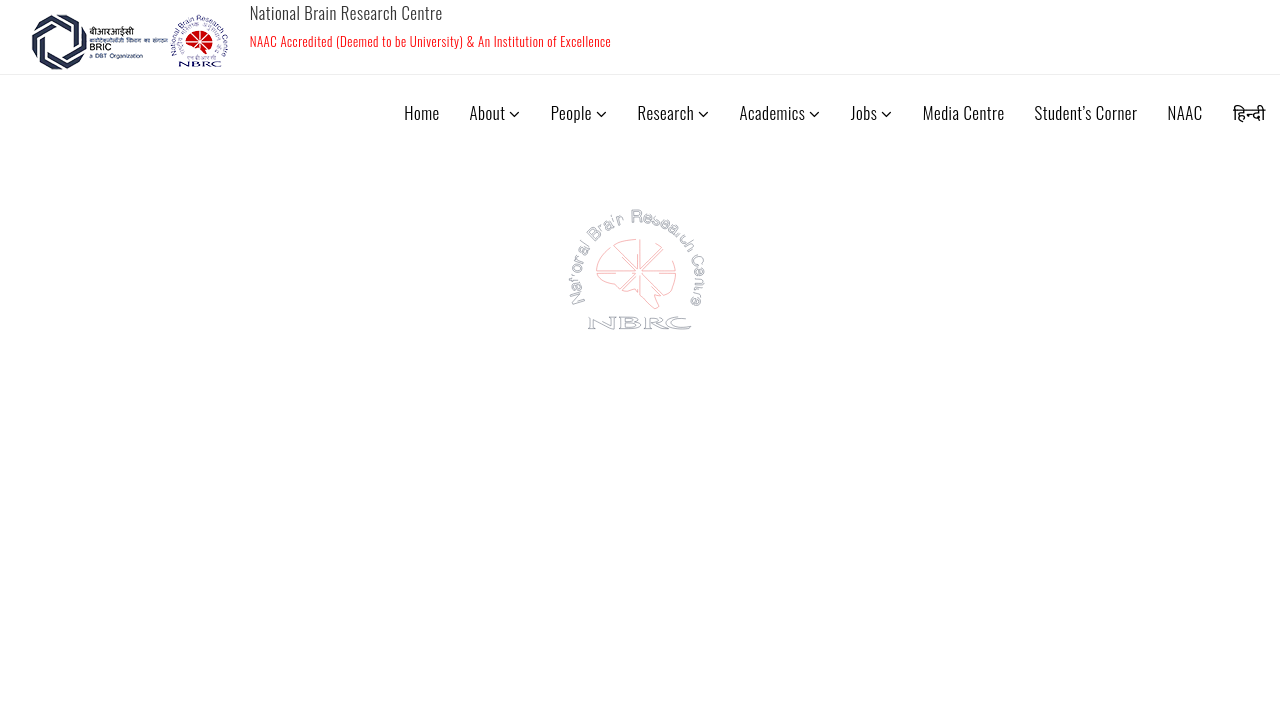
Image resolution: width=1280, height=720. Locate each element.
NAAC (1184, 112)
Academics (780, 112)
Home (421, 112)
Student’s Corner (1086, 112)
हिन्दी (1249, 112)
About (495, 112)
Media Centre (964, 112)
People (579, 112)
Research (673, 112)
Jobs (872, 112)
